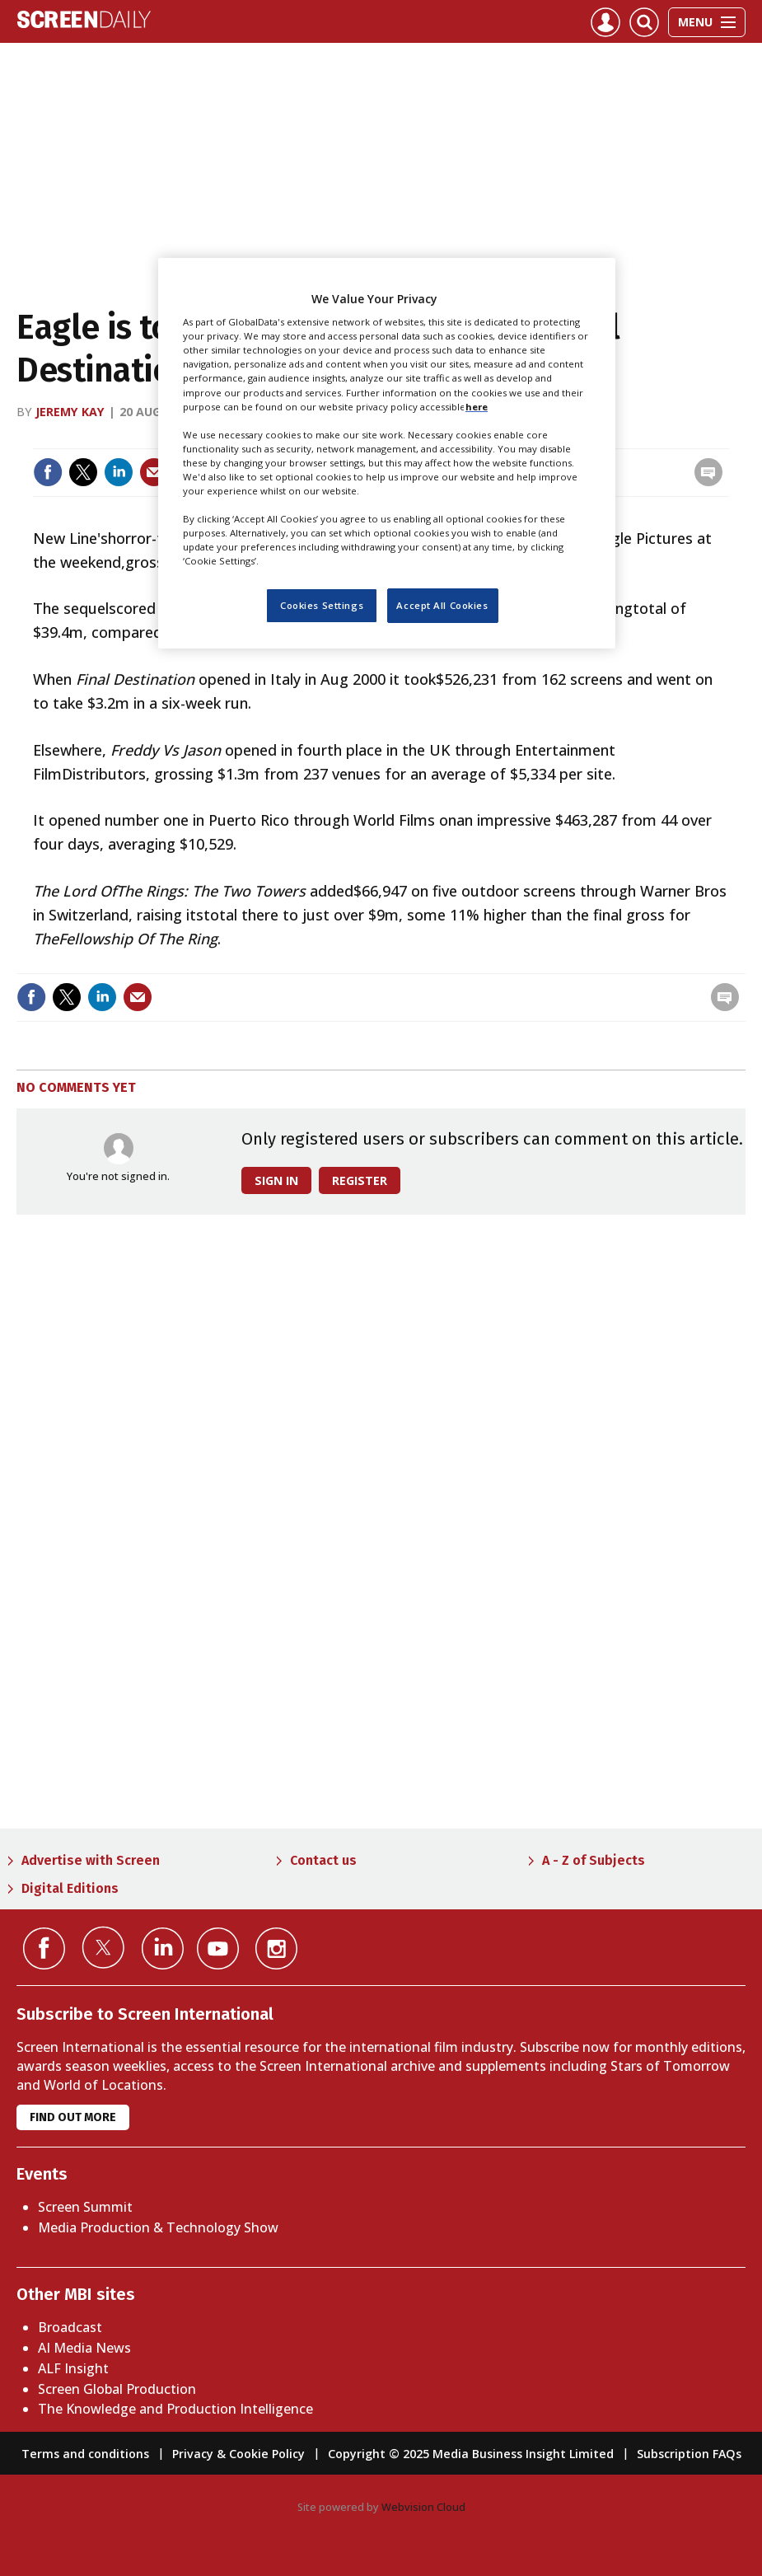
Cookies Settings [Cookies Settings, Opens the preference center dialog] (321, 605)
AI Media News (84, 2348)
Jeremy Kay (70, 411)
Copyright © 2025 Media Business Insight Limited (471, 2453)
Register (359, 1180)
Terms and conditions (85, 2453)
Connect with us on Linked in (163, 1948)
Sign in (276, 1180)
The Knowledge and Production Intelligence (175, 2409)
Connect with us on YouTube (218, 1948)
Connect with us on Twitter (103, 1947)
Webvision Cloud (423, 2506)
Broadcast (70, 2327)
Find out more (73, 2117)
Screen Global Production (117, 2389)
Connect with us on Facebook (44, 1948)
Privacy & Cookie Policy (238, 2453)
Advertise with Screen (90, 1860)
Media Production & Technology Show (158, 2227)
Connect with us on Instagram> (276, 1948)
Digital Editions (70, 1888)
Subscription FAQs (689, 2453)
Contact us (323, 1860)
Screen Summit (85, 2207)
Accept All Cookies (442, 605)
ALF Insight (73, 2368)
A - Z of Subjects (593, 1860)
